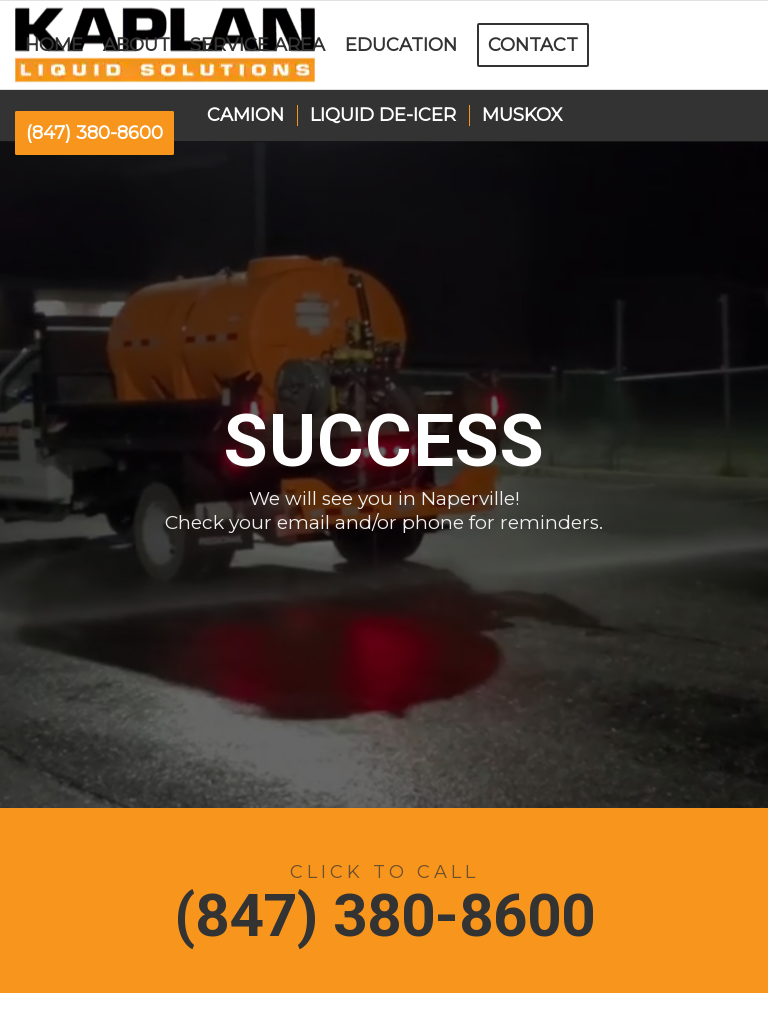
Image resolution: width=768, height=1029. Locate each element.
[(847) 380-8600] (384, 900)
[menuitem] (54, 45)
